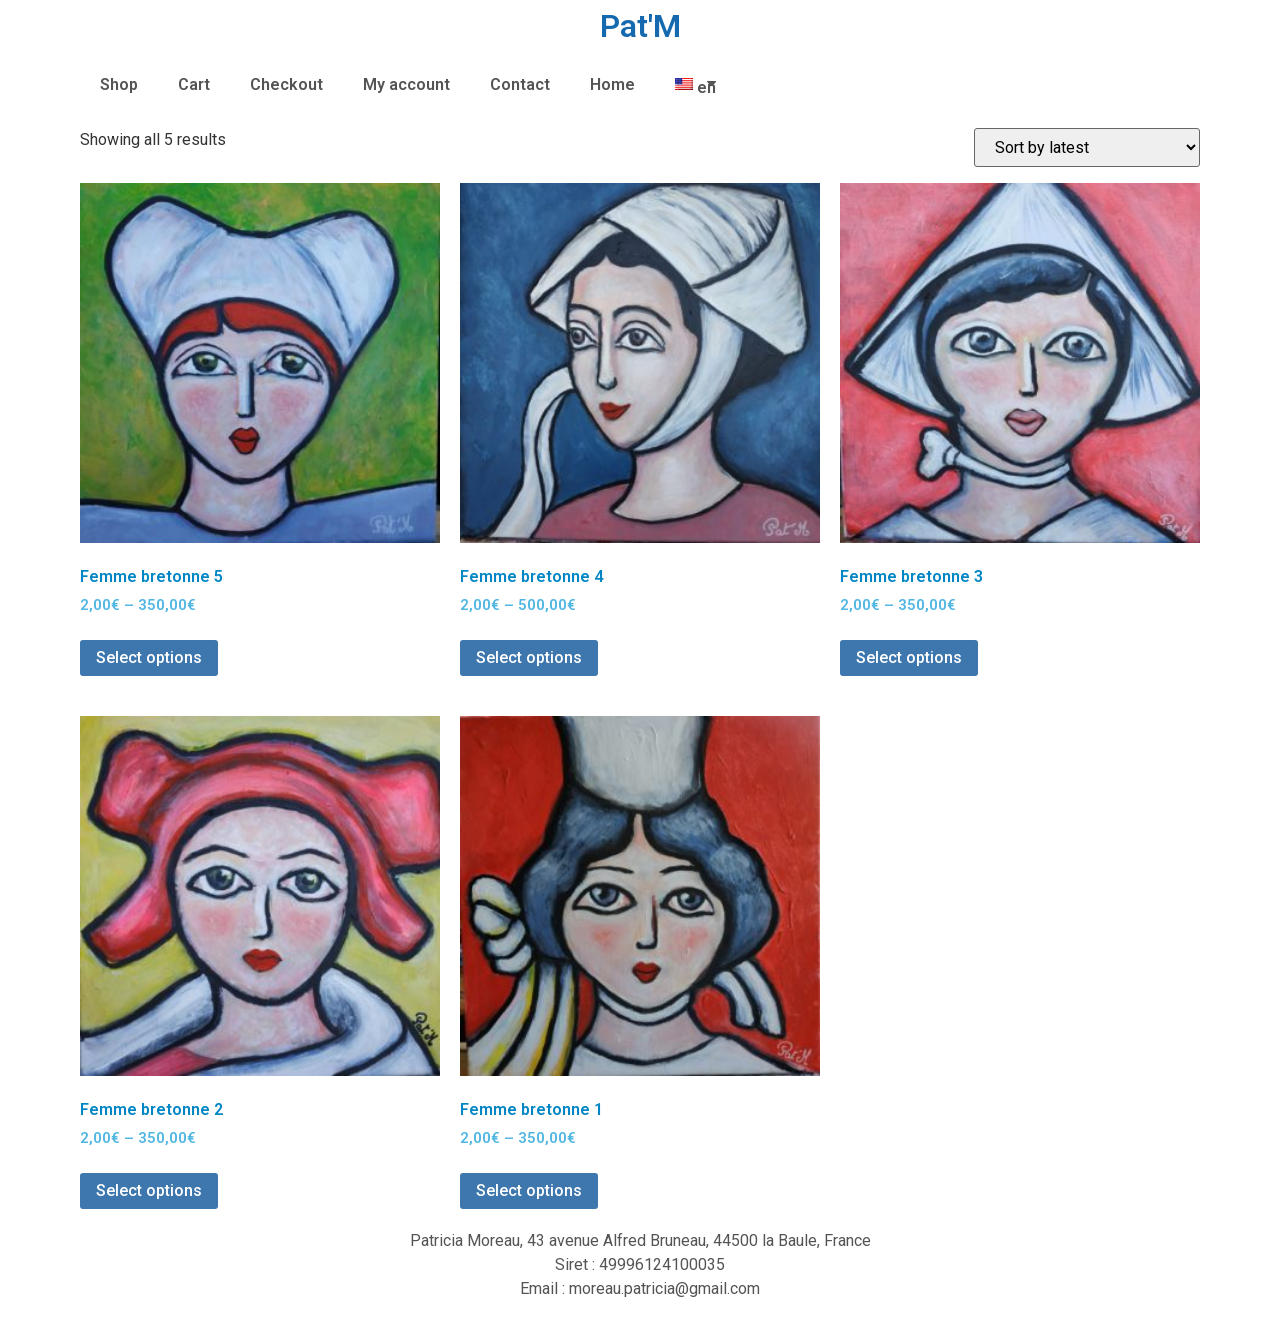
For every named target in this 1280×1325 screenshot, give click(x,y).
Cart (194, 84)
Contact (520, 84)
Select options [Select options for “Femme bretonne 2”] (149, 1190)
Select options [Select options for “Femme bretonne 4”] (529, 657)
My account (406, 84)
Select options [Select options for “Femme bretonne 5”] (149, 657)
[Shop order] (1087, 147)
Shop (119, 84)
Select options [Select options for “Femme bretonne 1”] (529, 1190)
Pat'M (640, 26)
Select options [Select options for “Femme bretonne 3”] (909, 657)
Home (612, 84)
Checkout (286, 84)
